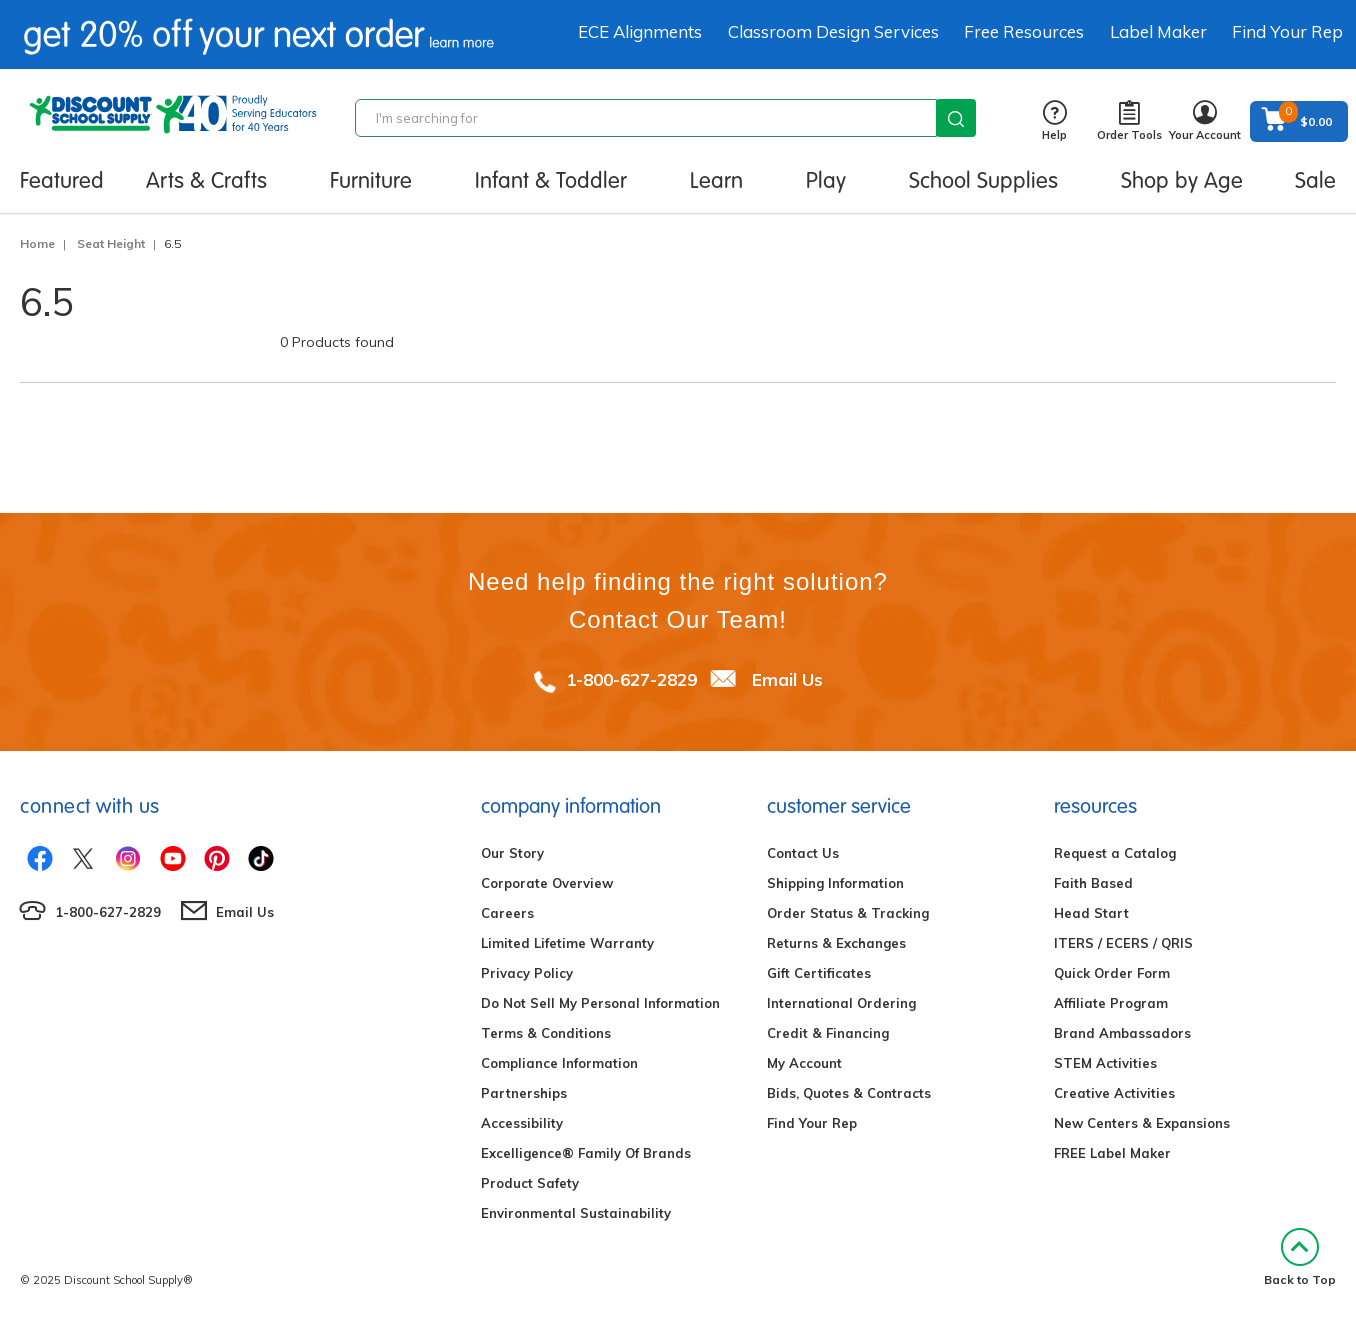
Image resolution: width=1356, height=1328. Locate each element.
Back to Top (1300, 1257)
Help (1054, 121)
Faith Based (1093, 883)
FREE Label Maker (1112, 1153)
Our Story (512, 853)
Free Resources (1024, 31)
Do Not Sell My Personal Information (600, 1003)
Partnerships (524, 1093)
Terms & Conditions (546, 1033)
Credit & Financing (828, 1033)
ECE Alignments (640, 31)
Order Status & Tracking (848, 913)
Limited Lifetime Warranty (567, 943)
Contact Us (803, 853)
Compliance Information (559, 1063)
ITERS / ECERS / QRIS (1123, 943)
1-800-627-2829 (631, 679)
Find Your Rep (1287, 31)
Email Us (787, 679)
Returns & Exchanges (836, 943)
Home (37, 243)
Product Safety (530, 1183)
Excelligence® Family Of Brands (586, 1153)
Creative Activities (1114, 1093)
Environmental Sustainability (576, 1213)
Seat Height (111, 243)
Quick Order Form (1112, 973)
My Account (804, 1063)
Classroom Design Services (833, 31)
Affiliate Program (1111, 1003)
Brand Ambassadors (1122, 1033)
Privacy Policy (527, 973)
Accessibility (522, 1123)
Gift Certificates (819, 973)
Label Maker (1158, 31)
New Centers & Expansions (1142, 1123)
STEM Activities (1105, 1063)
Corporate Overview (547, 883)
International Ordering (841, 1003)
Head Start (1091, 913)
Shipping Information (835, 883)
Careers (507, 913)
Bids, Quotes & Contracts (849, 1093)
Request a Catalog (1115, 853)
